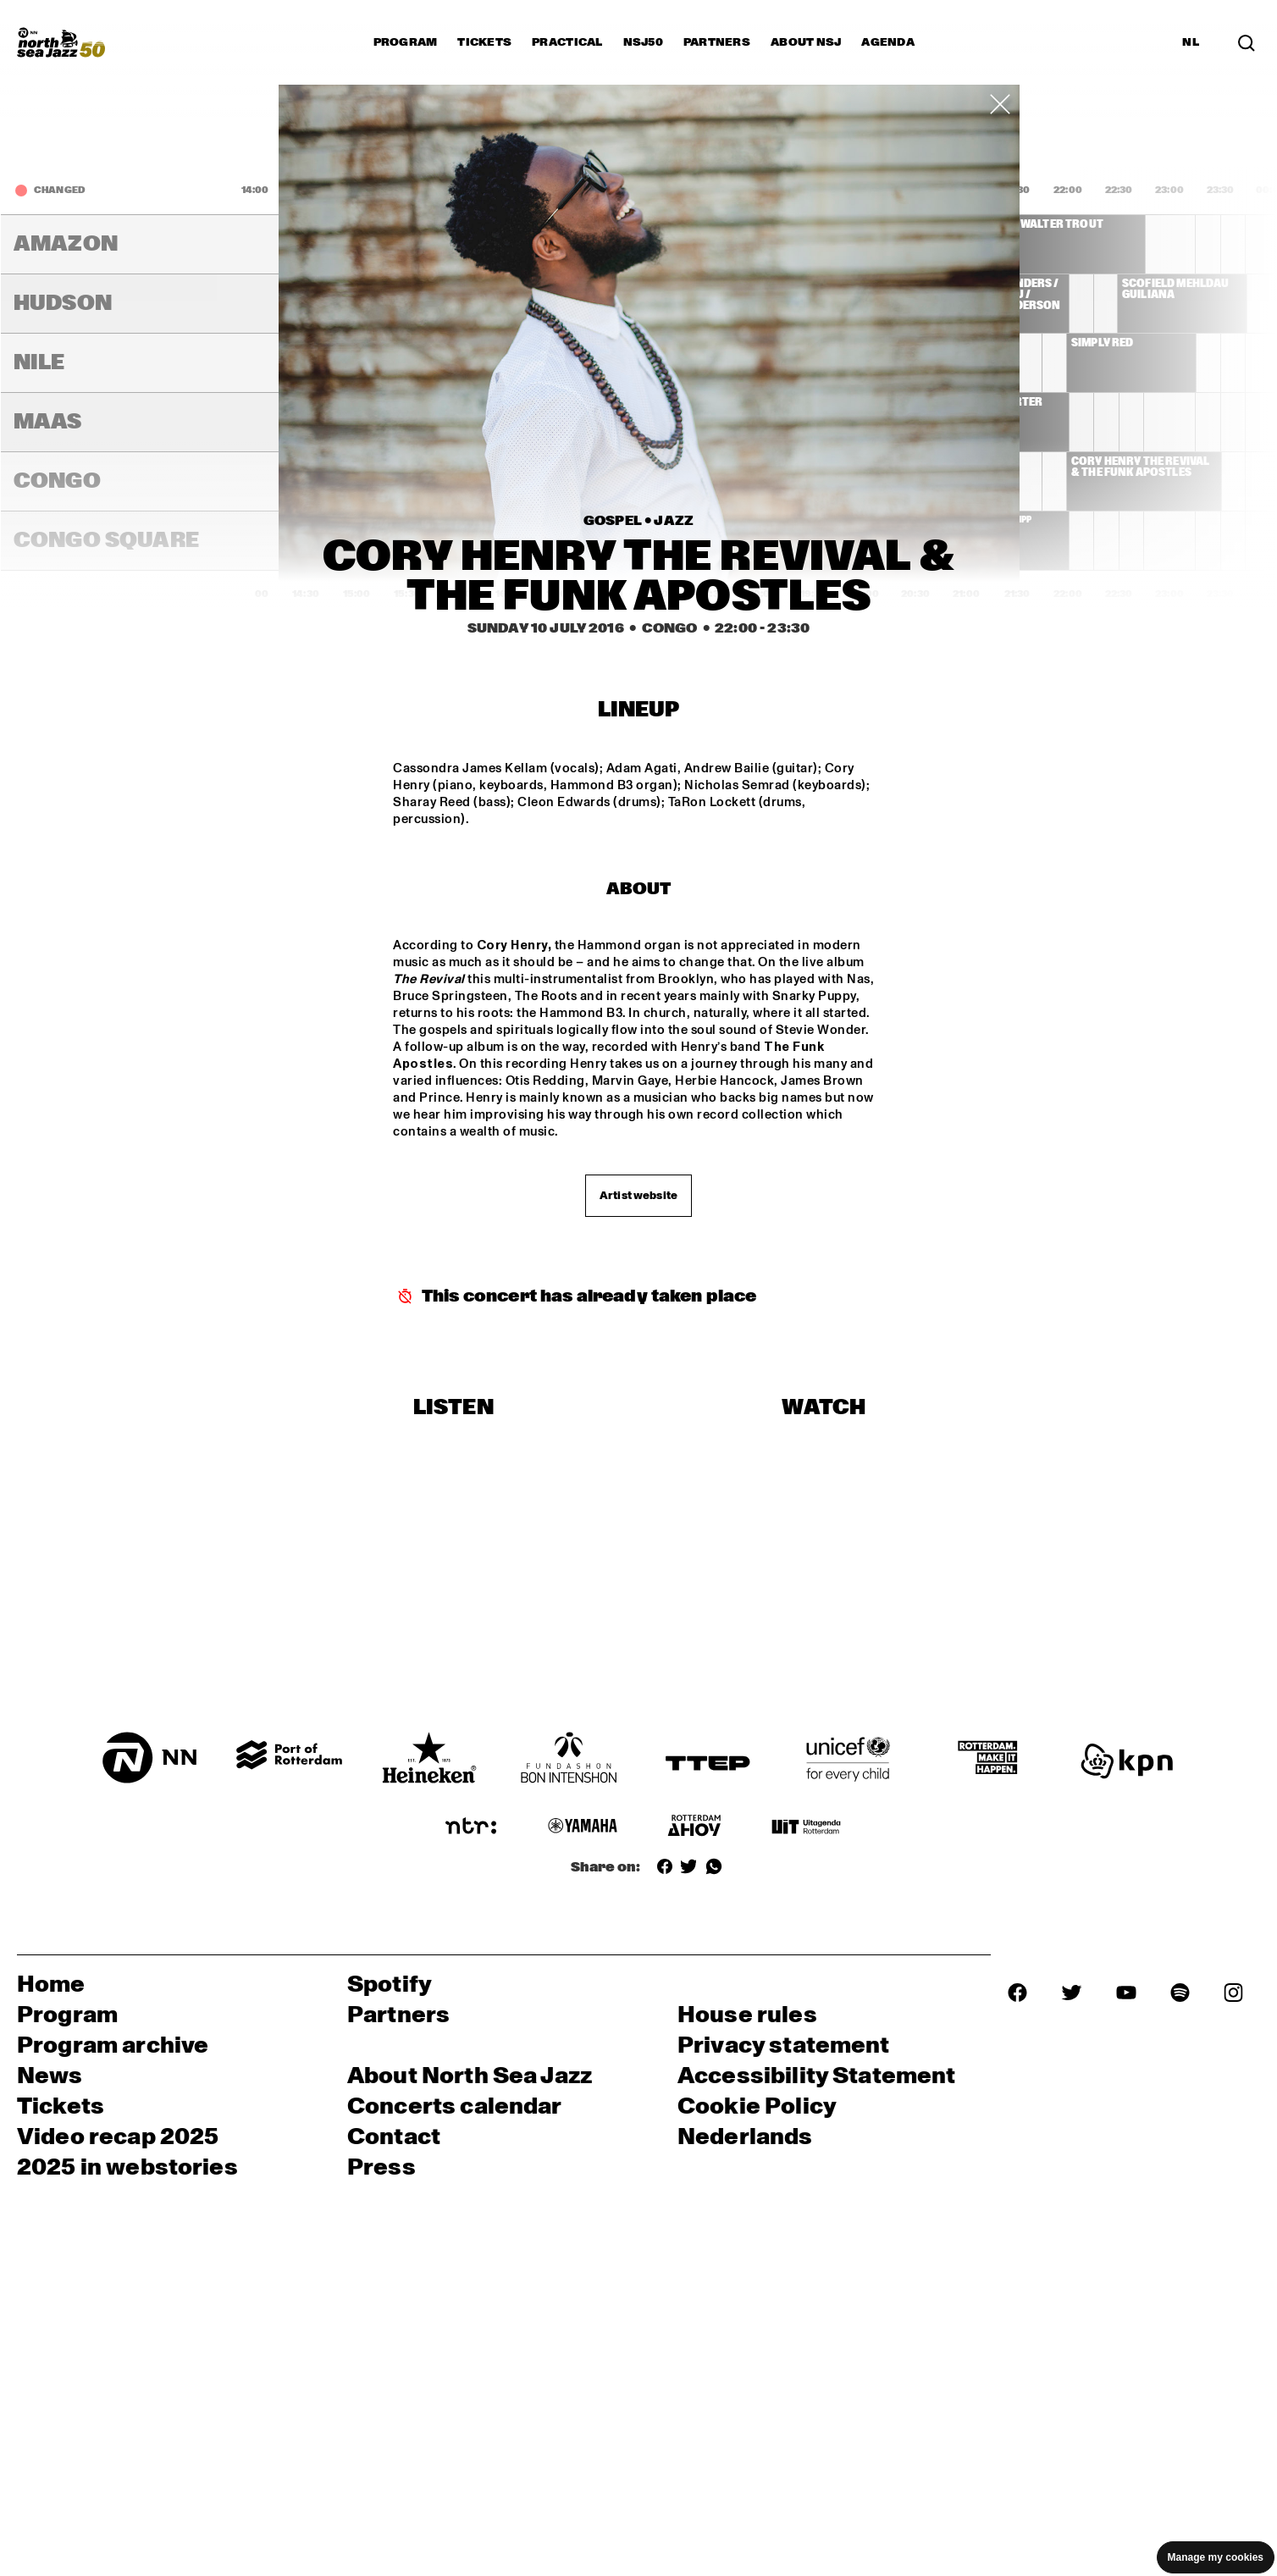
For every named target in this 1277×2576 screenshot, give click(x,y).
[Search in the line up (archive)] (1246, 42)
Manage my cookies (1215, 2557)
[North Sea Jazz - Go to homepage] (61, 42)
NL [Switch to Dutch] (1190, 42)
